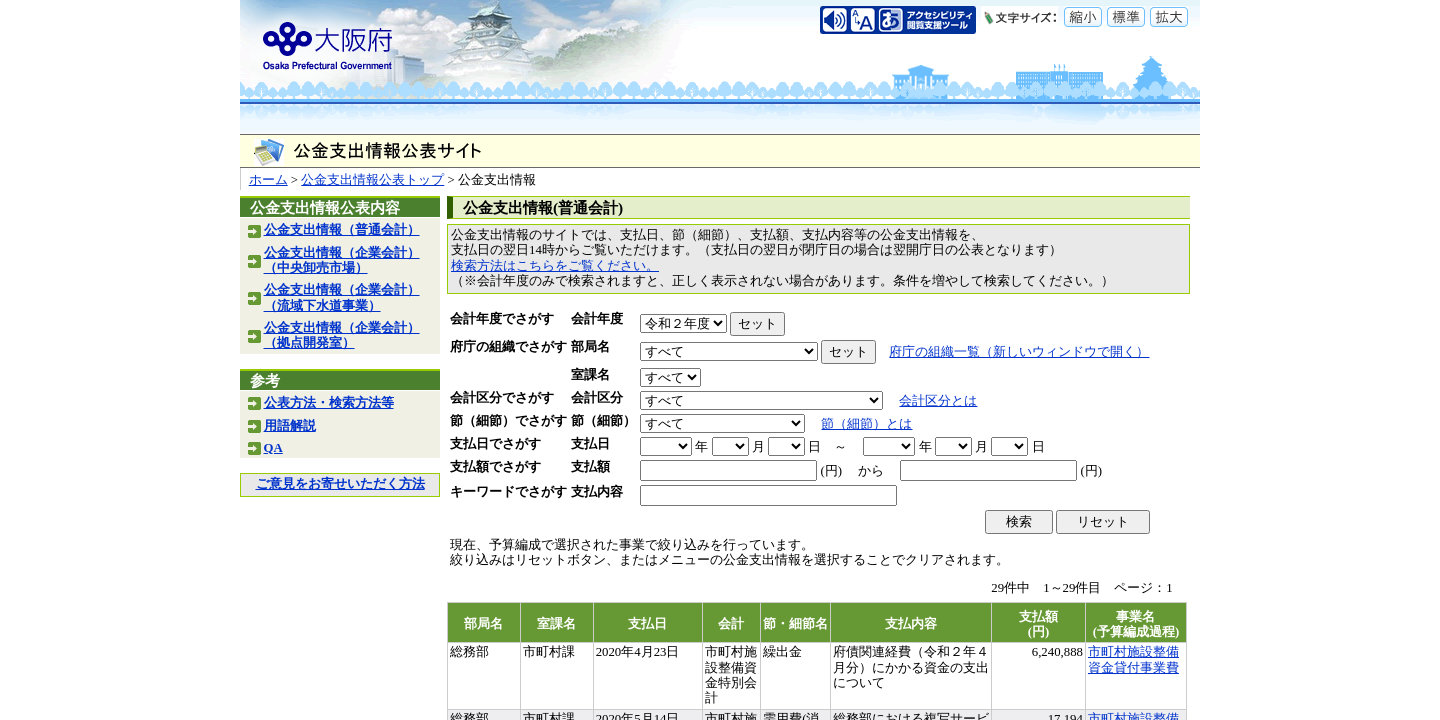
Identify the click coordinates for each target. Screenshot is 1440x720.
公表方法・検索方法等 (329, 403)
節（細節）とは (866, 424)
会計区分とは (938, 401)
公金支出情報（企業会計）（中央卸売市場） (342, 260)
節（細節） (603, 421)
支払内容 (597, 492)
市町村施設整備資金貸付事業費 (1133, 659)
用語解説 (290, 426)
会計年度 (597, 319)
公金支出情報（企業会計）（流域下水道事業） (342, 297)
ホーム (268, 180)
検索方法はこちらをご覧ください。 (555, 266)
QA (273, 448)
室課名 (590, 375)
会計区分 (597, 398)
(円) (831, 471)
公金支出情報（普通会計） (342, 230)
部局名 (590, 347)
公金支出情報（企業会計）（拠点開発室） (342, 335)
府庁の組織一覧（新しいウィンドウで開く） (1019, 352)
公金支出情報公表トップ (372, 180)
